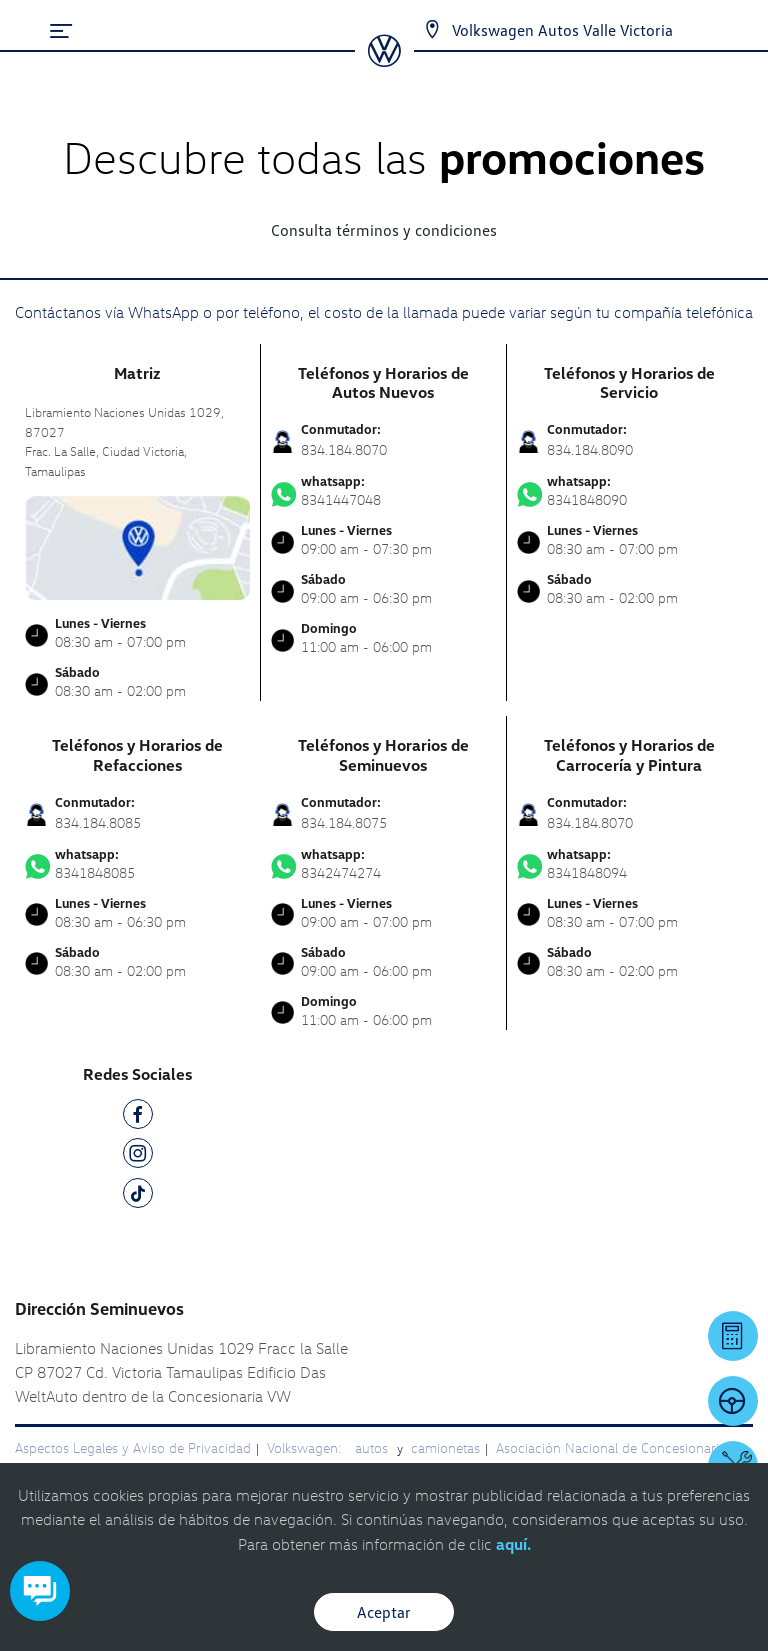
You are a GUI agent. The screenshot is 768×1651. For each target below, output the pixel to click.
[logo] (384, 60)
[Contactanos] (414, 30)
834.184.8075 (344, 822)
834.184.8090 (590, 449)
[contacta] (137, 546)
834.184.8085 (98, 822)
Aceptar (384, 1612)
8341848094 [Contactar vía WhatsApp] (630, 864)
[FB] (138, 1117)
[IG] (138, 1156)
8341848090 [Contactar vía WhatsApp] (630, 491)
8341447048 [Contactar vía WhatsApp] (383, 491)
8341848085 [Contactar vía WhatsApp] (138, 864)
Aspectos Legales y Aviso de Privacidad (133, 1447)
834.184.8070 (344, 449)
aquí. (513, 1544)
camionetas (445, 1447)
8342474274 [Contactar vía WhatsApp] (383, 864)
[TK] (138, 1196)
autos (373, 1447)
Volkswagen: (306, 1447)
